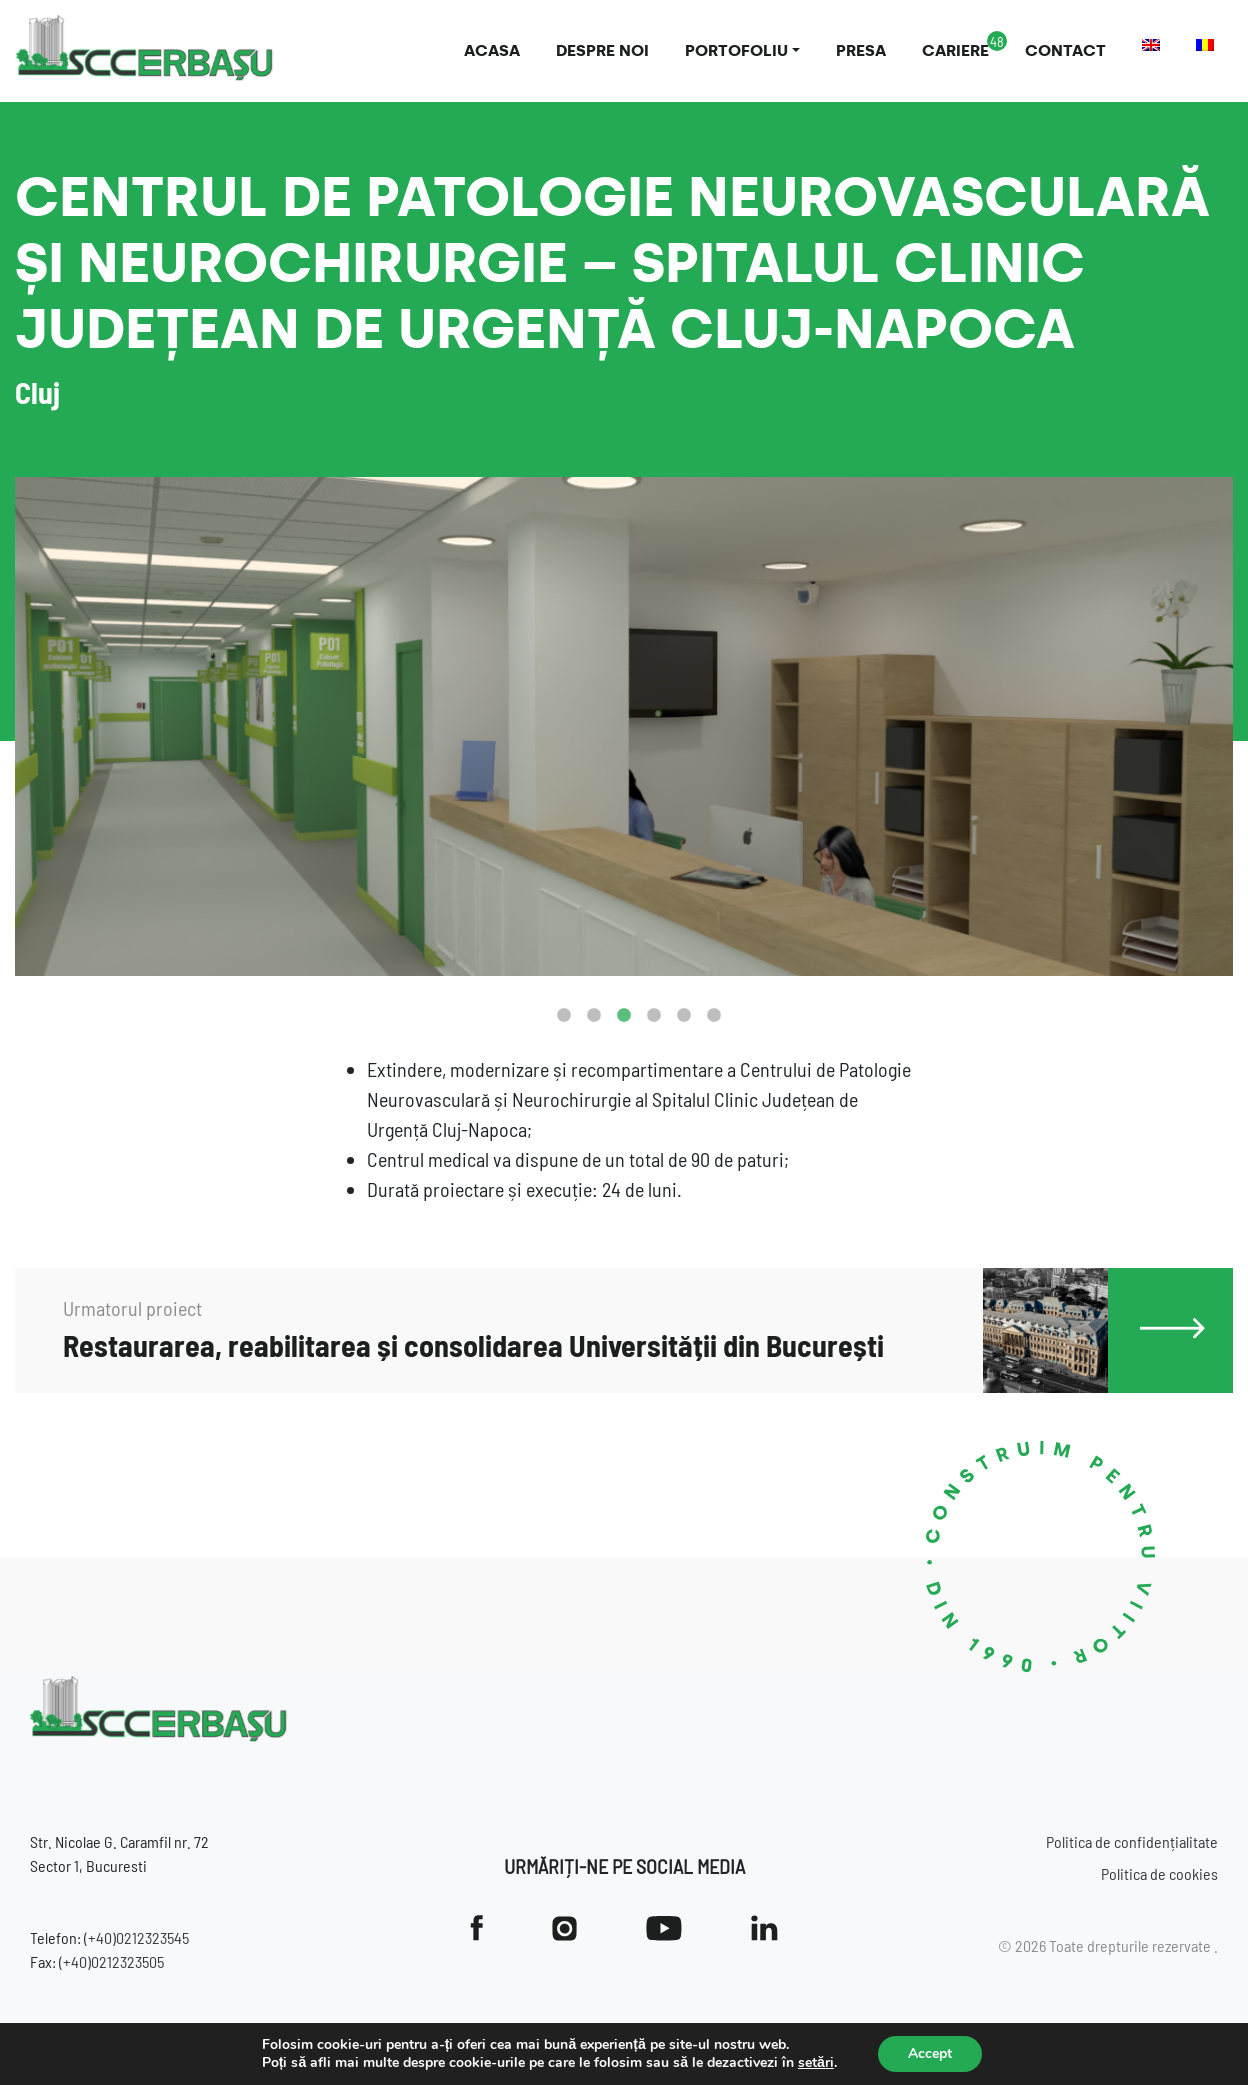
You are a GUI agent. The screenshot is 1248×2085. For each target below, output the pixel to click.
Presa (861, 50)
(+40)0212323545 (136, 1937)
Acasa (492, 50)
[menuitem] (1151, 45)
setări (816, 2063)
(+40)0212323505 (111, 1961)
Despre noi (602, 50)
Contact (1065, 50)
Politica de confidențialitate (1132, 1841)
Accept (930, 2053)
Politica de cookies (1159, 1873)
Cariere (955, 50)
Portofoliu (736, 50)
